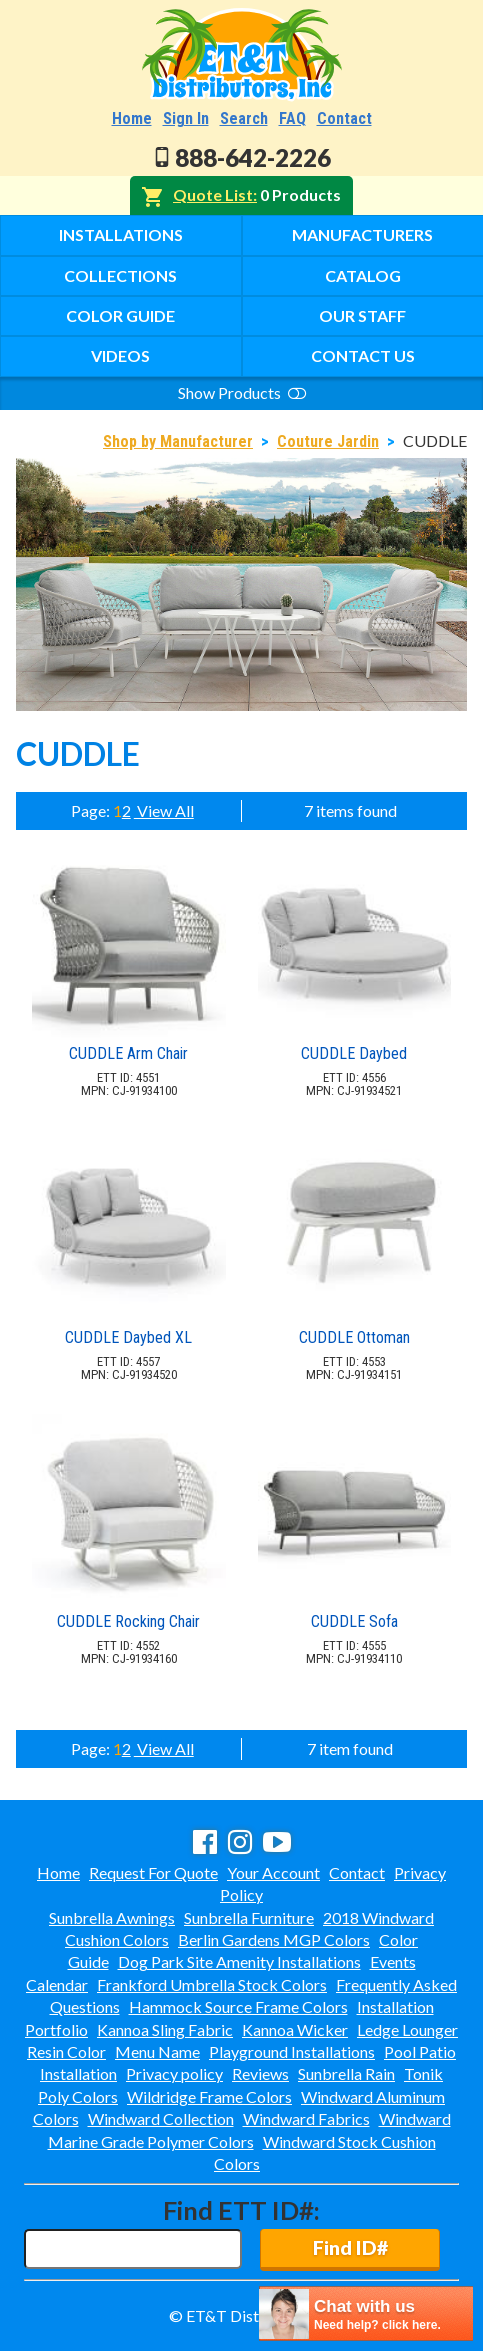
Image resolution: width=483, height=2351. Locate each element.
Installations (121, 234)
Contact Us (363, 355)
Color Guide (120, 315)
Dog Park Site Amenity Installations (239, 1961)
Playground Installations (292, 2051)
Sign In (186, 118)
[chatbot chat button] (366, 2313)
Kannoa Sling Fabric (165, 2029)
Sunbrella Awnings (112, 1917)
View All (164, 810)
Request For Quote (153, 1872)
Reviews (260, 2073)
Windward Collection (161, 2118)
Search (244, 118)
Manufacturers (362, 234)
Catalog (363, 275)
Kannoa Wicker (295, 2029)
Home (132, 118)
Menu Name (157, 2051)
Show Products (242, 392)
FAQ (292, 118)
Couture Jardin (328, 441)
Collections (120, 275)
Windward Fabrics (306, 2118)
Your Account (273, 1872)
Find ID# (350, 2247)
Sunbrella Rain (346, 2073)
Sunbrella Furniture (249, 1917)
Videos (120, 355)
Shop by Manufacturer (178, 441)
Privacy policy (174, 2073)
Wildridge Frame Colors (209, 2096)
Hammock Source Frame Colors (238, 2006)
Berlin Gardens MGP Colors (274, 1939)
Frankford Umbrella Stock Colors (212, 1984)
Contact (344, 118)
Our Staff (362, 315)
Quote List (213, 194)
